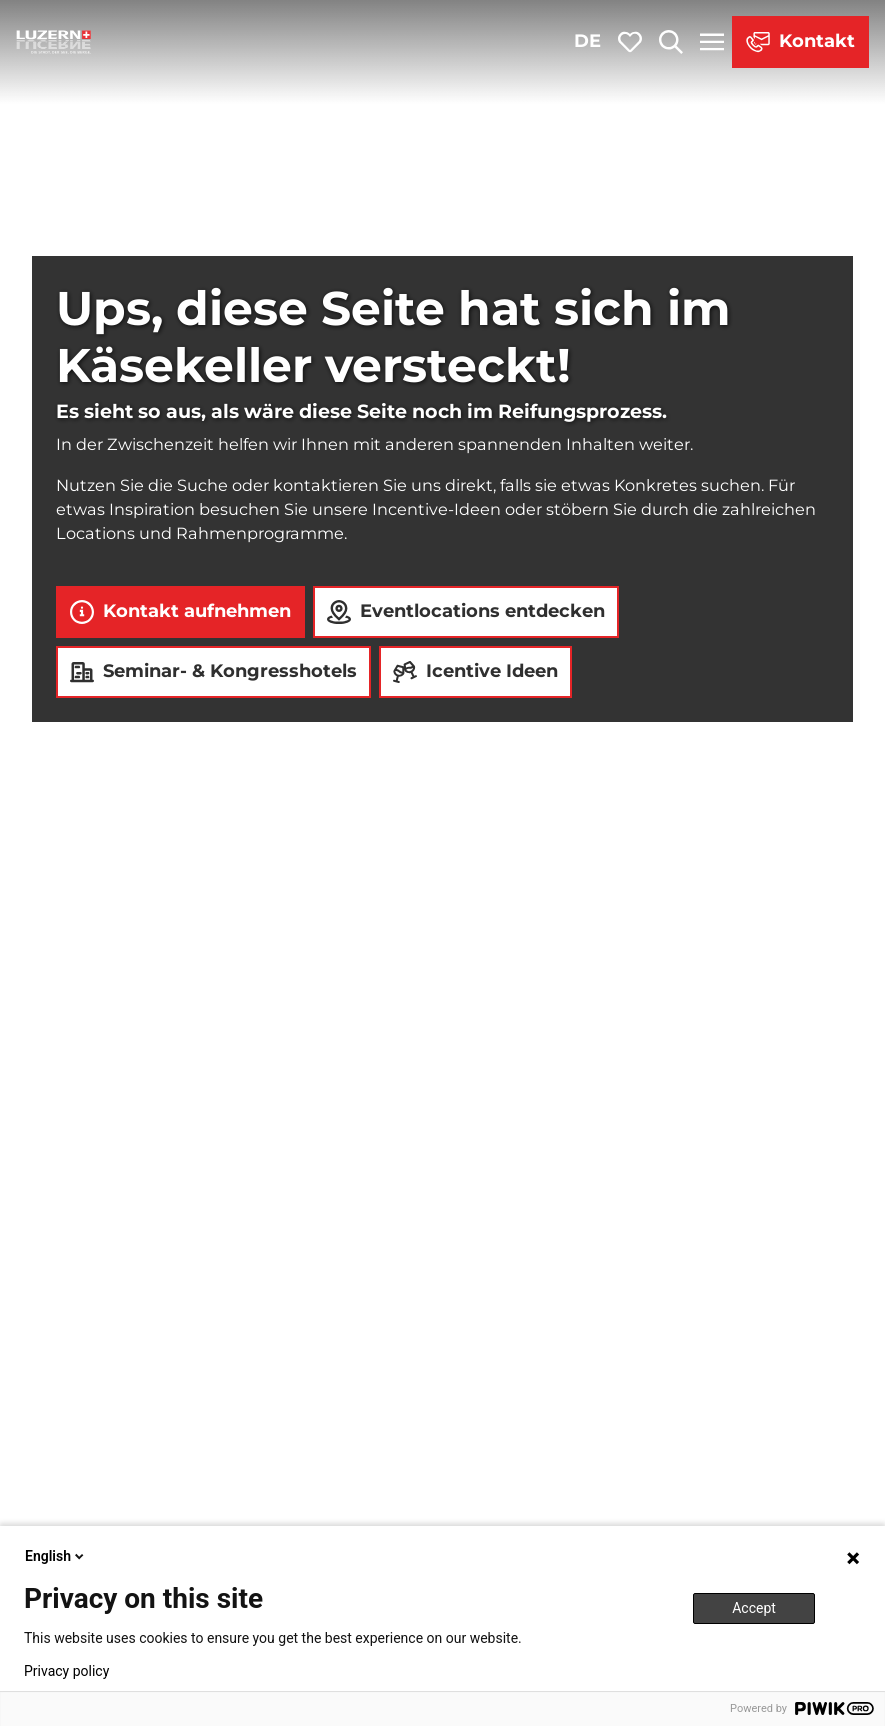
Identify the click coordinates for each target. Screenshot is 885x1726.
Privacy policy (66, 1671)
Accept (754, 1608)
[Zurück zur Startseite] (54, 42)
